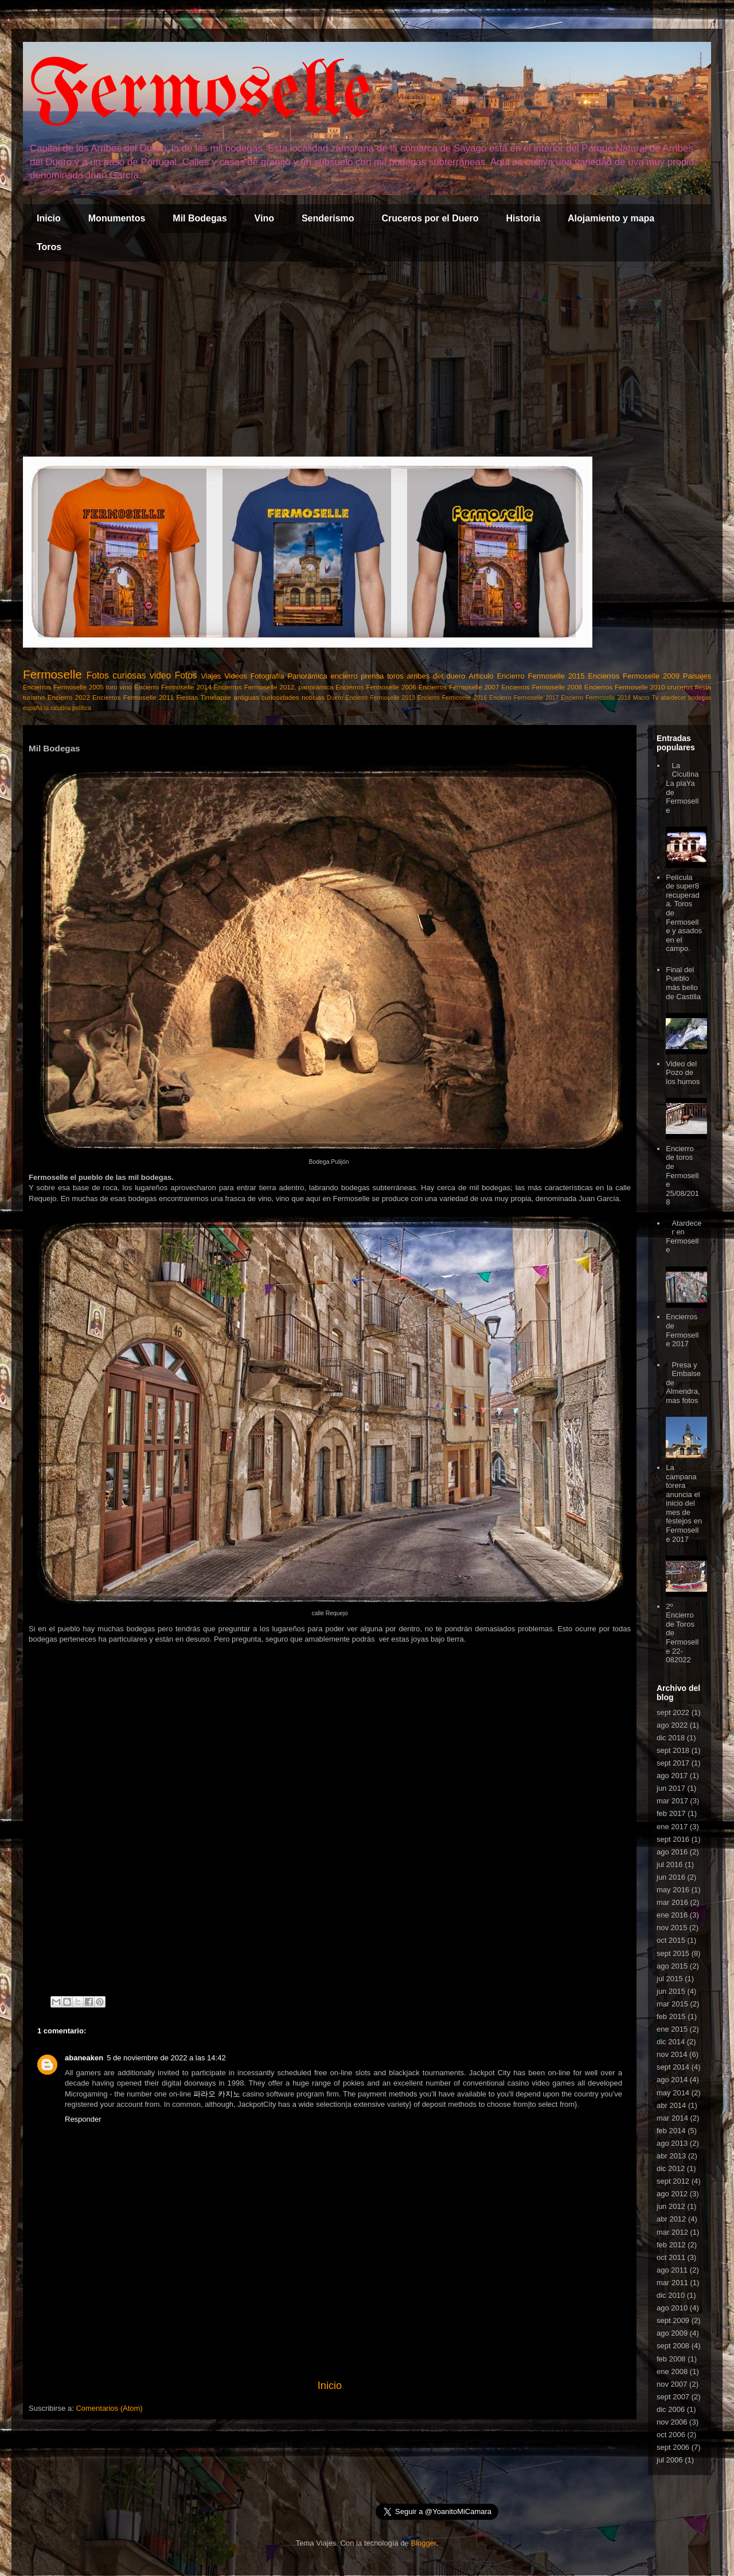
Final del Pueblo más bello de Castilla (683, 983)
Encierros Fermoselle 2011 (133, 697)
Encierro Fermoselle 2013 (380, 698)
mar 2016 (672, 1902)
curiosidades (280, 697)
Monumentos (117, 218)
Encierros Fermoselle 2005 (63, 687)
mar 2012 (672, 2232)
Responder (83, 2119)
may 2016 (673, 1889)
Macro (641, 698)
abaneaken (84, 2057)
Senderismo (328, 218)
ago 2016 (672, 1852)
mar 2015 (672, 2004)
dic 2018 (671, 1737)
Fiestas (187, 697)
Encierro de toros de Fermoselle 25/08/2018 (682, 1175)
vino (126, 687)
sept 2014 (673, 2067)
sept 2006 (673, 2447)
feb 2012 (671, 2244)
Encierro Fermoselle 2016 (452, 698)
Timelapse (216, 697)
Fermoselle (200, 94)
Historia (523, 218)
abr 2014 (671, 2105)
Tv (655, 698)
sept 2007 (673, 2396)
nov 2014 (672, 2054)
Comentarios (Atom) (109, 2408)
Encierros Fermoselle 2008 (541, 687)
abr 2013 (671, 2156)
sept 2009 (673, 2320)
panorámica (315, 687)
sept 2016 (673, 1839)
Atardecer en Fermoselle (683, 1236)
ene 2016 (672, 1915)
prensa (372, 676)
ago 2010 (672, 2308)
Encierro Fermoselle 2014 (173, 687)
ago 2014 (672, 2079)
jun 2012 (671, 2206)
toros (395, 676)
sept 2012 (673, 2181)
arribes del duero (436, 676)
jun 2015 (671, 1991)
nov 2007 (672, 2384)
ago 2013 (672, 2143)
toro (112, 687)
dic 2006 (671, 2409)
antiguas (246, 697)
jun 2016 (671, 1877)
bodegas (699, 698)
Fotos (186, 675)
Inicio (49, 218)
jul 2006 (670, 2460)
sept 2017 (673, 1763)
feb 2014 (671, 2130)
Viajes (211, 676)
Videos (235, 676)
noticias (313, 697)
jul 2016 (670, 1864)
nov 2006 (672, 2422)
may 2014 (673, 2092)
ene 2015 (672, 2029)
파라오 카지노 (216, 2094)
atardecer (673, 698)
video (160, 675)
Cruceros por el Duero (430, 218)
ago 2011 (672, 2270)
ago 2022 (672, 1725)
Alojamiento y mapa (611, 218)
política (81, 708)
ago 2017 (672, 1775)
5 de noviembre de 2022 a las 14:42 (166, 2057)
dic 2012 (671, 2168)
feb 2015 (671, 2016)
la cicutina (57, 708)
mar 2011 (672, 2282)
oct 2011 (671, 2257)
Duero (335, 698)
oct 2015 (671, 1940)
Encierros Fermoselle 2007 (459, 687)
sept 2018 (673, 1750)
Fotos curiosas (116, 675)
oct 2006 (671, 2434)
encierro (344, 676)
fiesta (703, 687)
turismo (34, 697)
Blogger (423, 2543)
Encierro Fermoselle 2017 (524, 698)
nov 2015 (672, 1927)
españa (32, 708)
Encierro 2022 (69, 697)
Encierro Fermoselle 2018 (595, 698)
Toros (49, 247)
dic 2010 (671, 2295)
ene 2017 (672, 1826)
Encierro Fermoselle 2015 (540, 676)
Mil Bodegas (200, 218)
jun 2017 (671, 1788)
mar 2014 (672, 2118)
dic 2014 (671, 2041)
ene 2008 (672, 2371)
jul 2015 (670, 1978)
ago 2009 (672, 2333)
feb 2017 (671, 1813)
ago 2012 (672, 2193)
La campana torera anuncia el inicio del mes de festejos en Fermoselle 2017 (684, 1503)
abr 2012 (671, 2219)
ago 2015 (672, 1966)
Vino (264, 218)
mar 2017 (672, 1800)
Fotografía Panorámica (288, 676)
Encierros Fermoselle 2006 (375, 687)
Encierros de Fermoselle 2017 (682, 1330)
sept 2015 (673, 1953)
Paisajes (697, 676)
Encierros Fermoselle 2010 (624, 687)
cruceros (680, 687)
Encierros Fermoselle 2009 (634, 676)
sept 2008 (673, 2345)
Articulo (480, 676)
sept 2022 (673, 1712)
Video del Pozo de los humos (683, 1072)
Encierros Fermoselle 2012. (254, 687)
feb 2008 (671, 2359)
